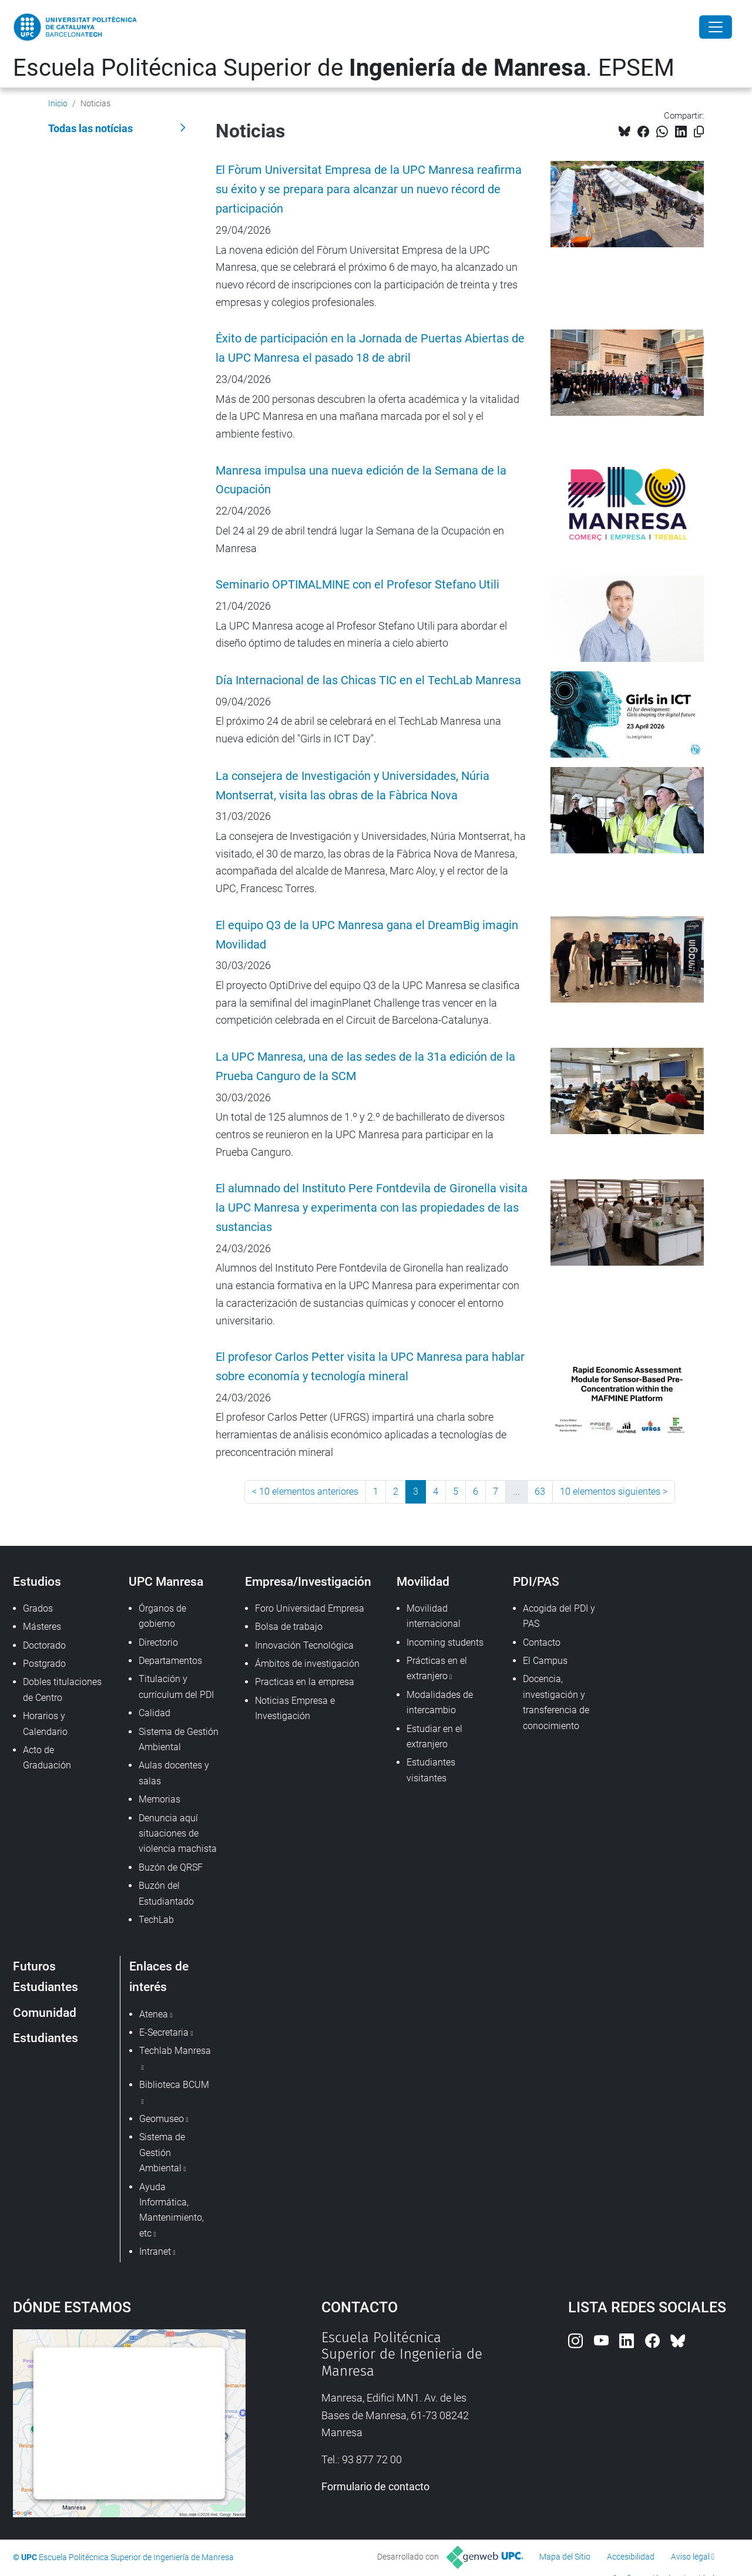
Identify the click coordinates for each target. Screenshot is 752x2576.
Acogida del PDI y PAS (559, 1616)
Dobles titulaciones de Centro (62, 1689)
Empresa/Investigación (308, 1581)
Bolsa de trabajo (289, 1626)
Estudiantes (45, 2037)
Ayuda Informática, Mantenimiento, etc (171, 2210)
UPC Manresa (166, 1581)
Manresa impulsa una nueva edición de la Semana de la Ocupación (361, 480)
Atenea (153, 2014)
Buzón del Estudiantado (166, 1893)
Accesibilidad (630, 2556)
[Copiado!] (699, 132)
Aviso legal (690, 2556)
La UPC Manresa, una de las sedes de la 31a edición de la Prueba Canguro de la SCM (365, 1066)
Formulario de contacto (375, 2486)
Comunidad (44, 2012)
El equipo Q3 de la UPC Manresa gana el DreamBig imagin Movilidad (367, 935)
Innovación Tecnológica (304, 1645)
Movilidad (423, 1581)
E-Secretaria (164, 2032)
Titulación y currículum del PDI (176, 1686)
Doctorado (44, 1645)
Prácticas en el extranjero (437, 1668)
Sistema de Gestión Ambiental (179, 1739)
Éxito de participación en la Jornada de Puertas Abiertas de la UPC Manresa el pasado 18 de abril (370, 348)
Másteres (42, 1626)
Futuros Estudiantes (45, 1976)
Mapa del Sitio (564, 2556)
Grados (38, 1608)
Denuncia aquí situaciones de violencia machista (178, 1833)
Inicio (58, 103)
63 (540, 1491)
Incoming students (445, 1642)
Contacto (541, 1642)
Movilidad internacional (434, 1616)
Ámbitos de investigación (307, 1663)
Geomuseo (161, 2118)
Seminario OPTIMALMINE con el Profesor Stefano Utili (357, 584)
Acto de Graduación (47, 1757)
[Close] (715, 27)
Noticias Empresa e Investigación (295, 1708)
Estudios (37, 1581)
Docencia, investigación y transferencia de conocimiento (556, 1702)
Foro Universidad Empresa (309, 1608)
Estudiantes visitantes (431, 1770)
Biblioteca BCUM (174, 2084)
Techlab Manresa (175, 2050)
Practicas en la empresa (304, 1681)
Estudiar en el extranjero (434, 1736)
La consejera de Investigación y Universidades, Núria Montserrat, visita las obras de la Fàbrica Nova (352, 785)
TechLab (156, 1919)
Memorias (159, 1799)
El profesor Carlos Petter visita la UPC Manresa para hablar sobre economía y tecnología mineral (370, 1366)
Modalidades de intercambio (440, 1702)
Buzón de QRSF (171, 1867)
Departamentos (170, 1660)
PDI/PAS (536, 1581)
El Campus (545, 1660)
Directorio (158, 1642)
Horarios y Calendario (45, 1723)
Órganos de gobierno (162, 1616)
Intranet (155, 2251)
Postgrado (44, 1663)
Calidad (154, 1713)
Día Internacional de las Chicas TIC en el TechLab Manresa (368, 680)
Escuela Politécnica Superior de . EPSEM (343, 68)
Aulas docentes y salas (174, 1773)
